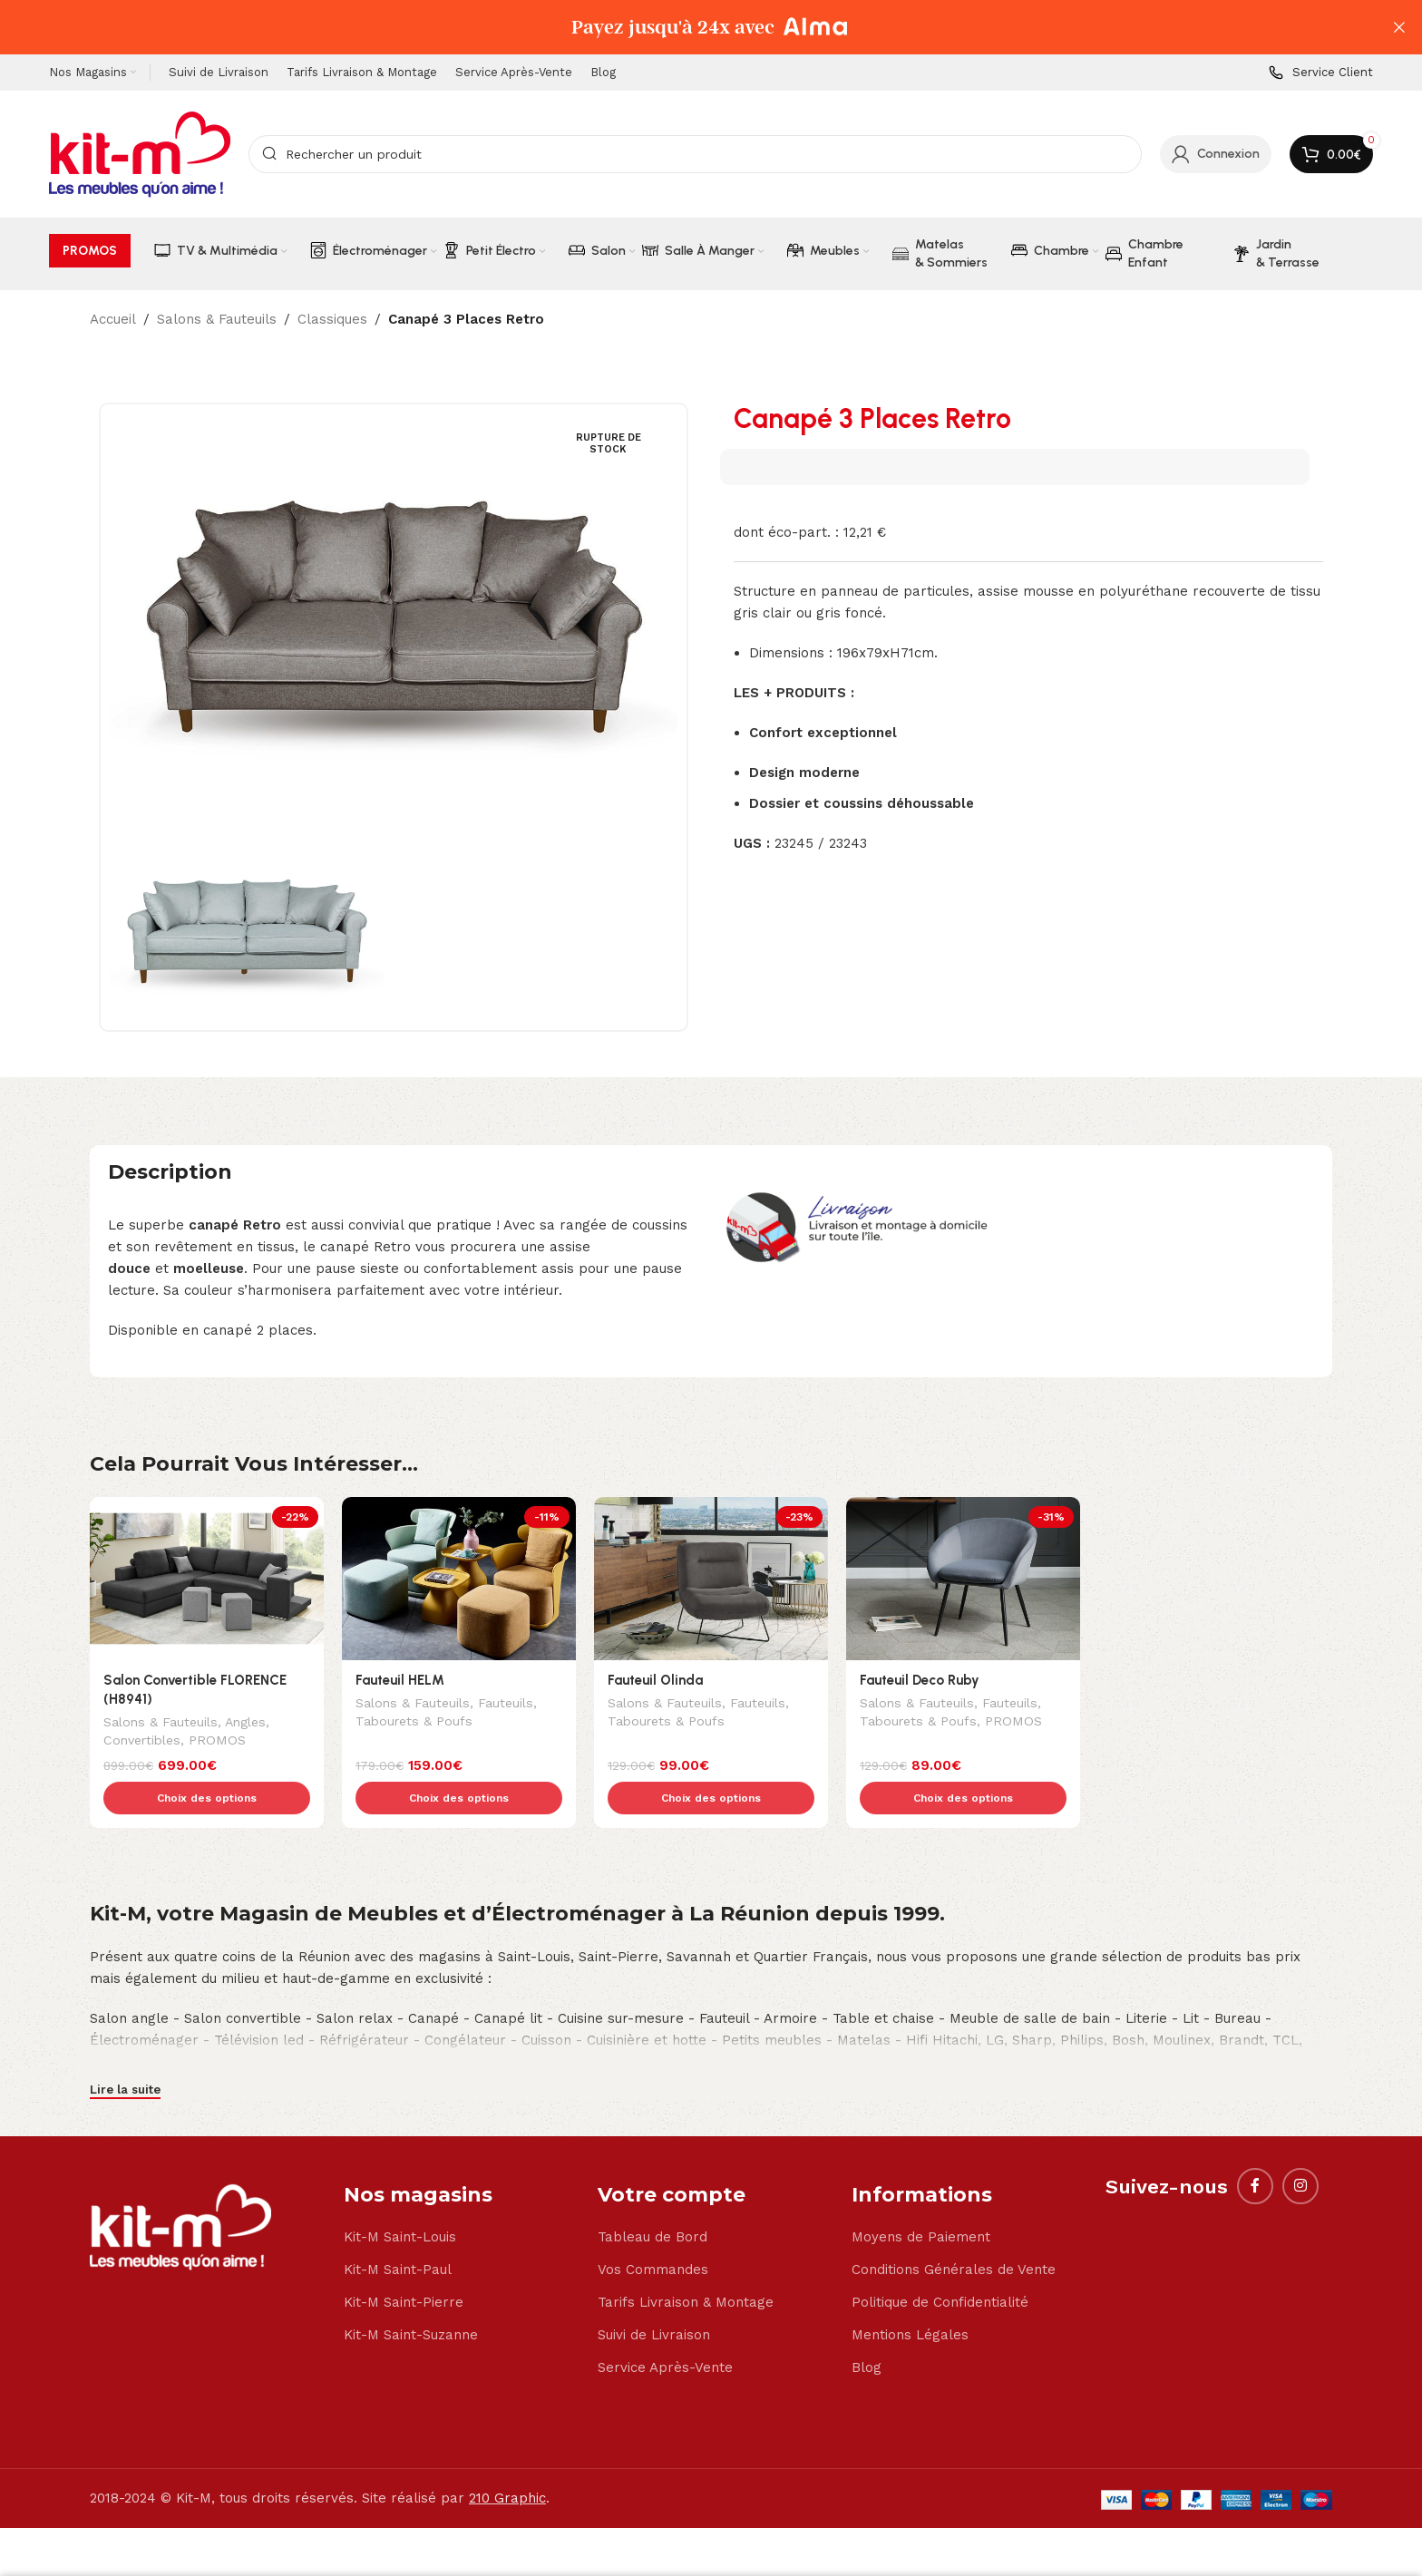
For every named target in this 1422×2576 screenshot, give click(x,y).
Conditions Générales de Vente (954, 2231)
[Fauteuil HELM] (459, 1579)
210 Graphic (507, 2460)
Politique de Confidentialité (940, 2264)
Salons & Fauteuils (217, 319)
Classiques (332, 319)
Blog (866, 2329)
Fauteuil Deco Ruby (919, 1680)
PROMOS (217, 1742)
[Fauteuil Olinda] (711, 1579)
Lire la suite (125, 2051)
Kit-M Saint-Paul (398, 2231)
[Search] (695, 154)
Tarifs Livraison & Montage (686, 2264)
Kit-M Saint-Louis (400, 2199)
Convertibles (141, 1742)
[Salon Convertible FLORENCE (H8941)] (207, 1579)
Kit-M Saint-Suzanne (411, 2297)
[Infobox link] (1321, 73)
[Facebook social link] (1255, 2148)
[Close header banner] (1399, 27)
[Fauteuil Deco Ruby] (963, 1579)
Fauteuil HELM (400, 1680)
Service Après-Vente (665, 2329)
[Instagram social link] (1300, 2148)
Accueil (113, 319)
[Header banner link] (684, 27)
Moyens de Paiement (921, 2199)
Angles (245, 1723)
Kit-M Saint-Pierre (403, 2264)
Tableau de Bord (652, 2199)
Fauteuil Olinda (655, 1680)
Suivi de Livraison (654, 2297)
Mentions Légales (910, 2297)
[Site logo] (139, 153)
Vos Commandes (653, 2231)
